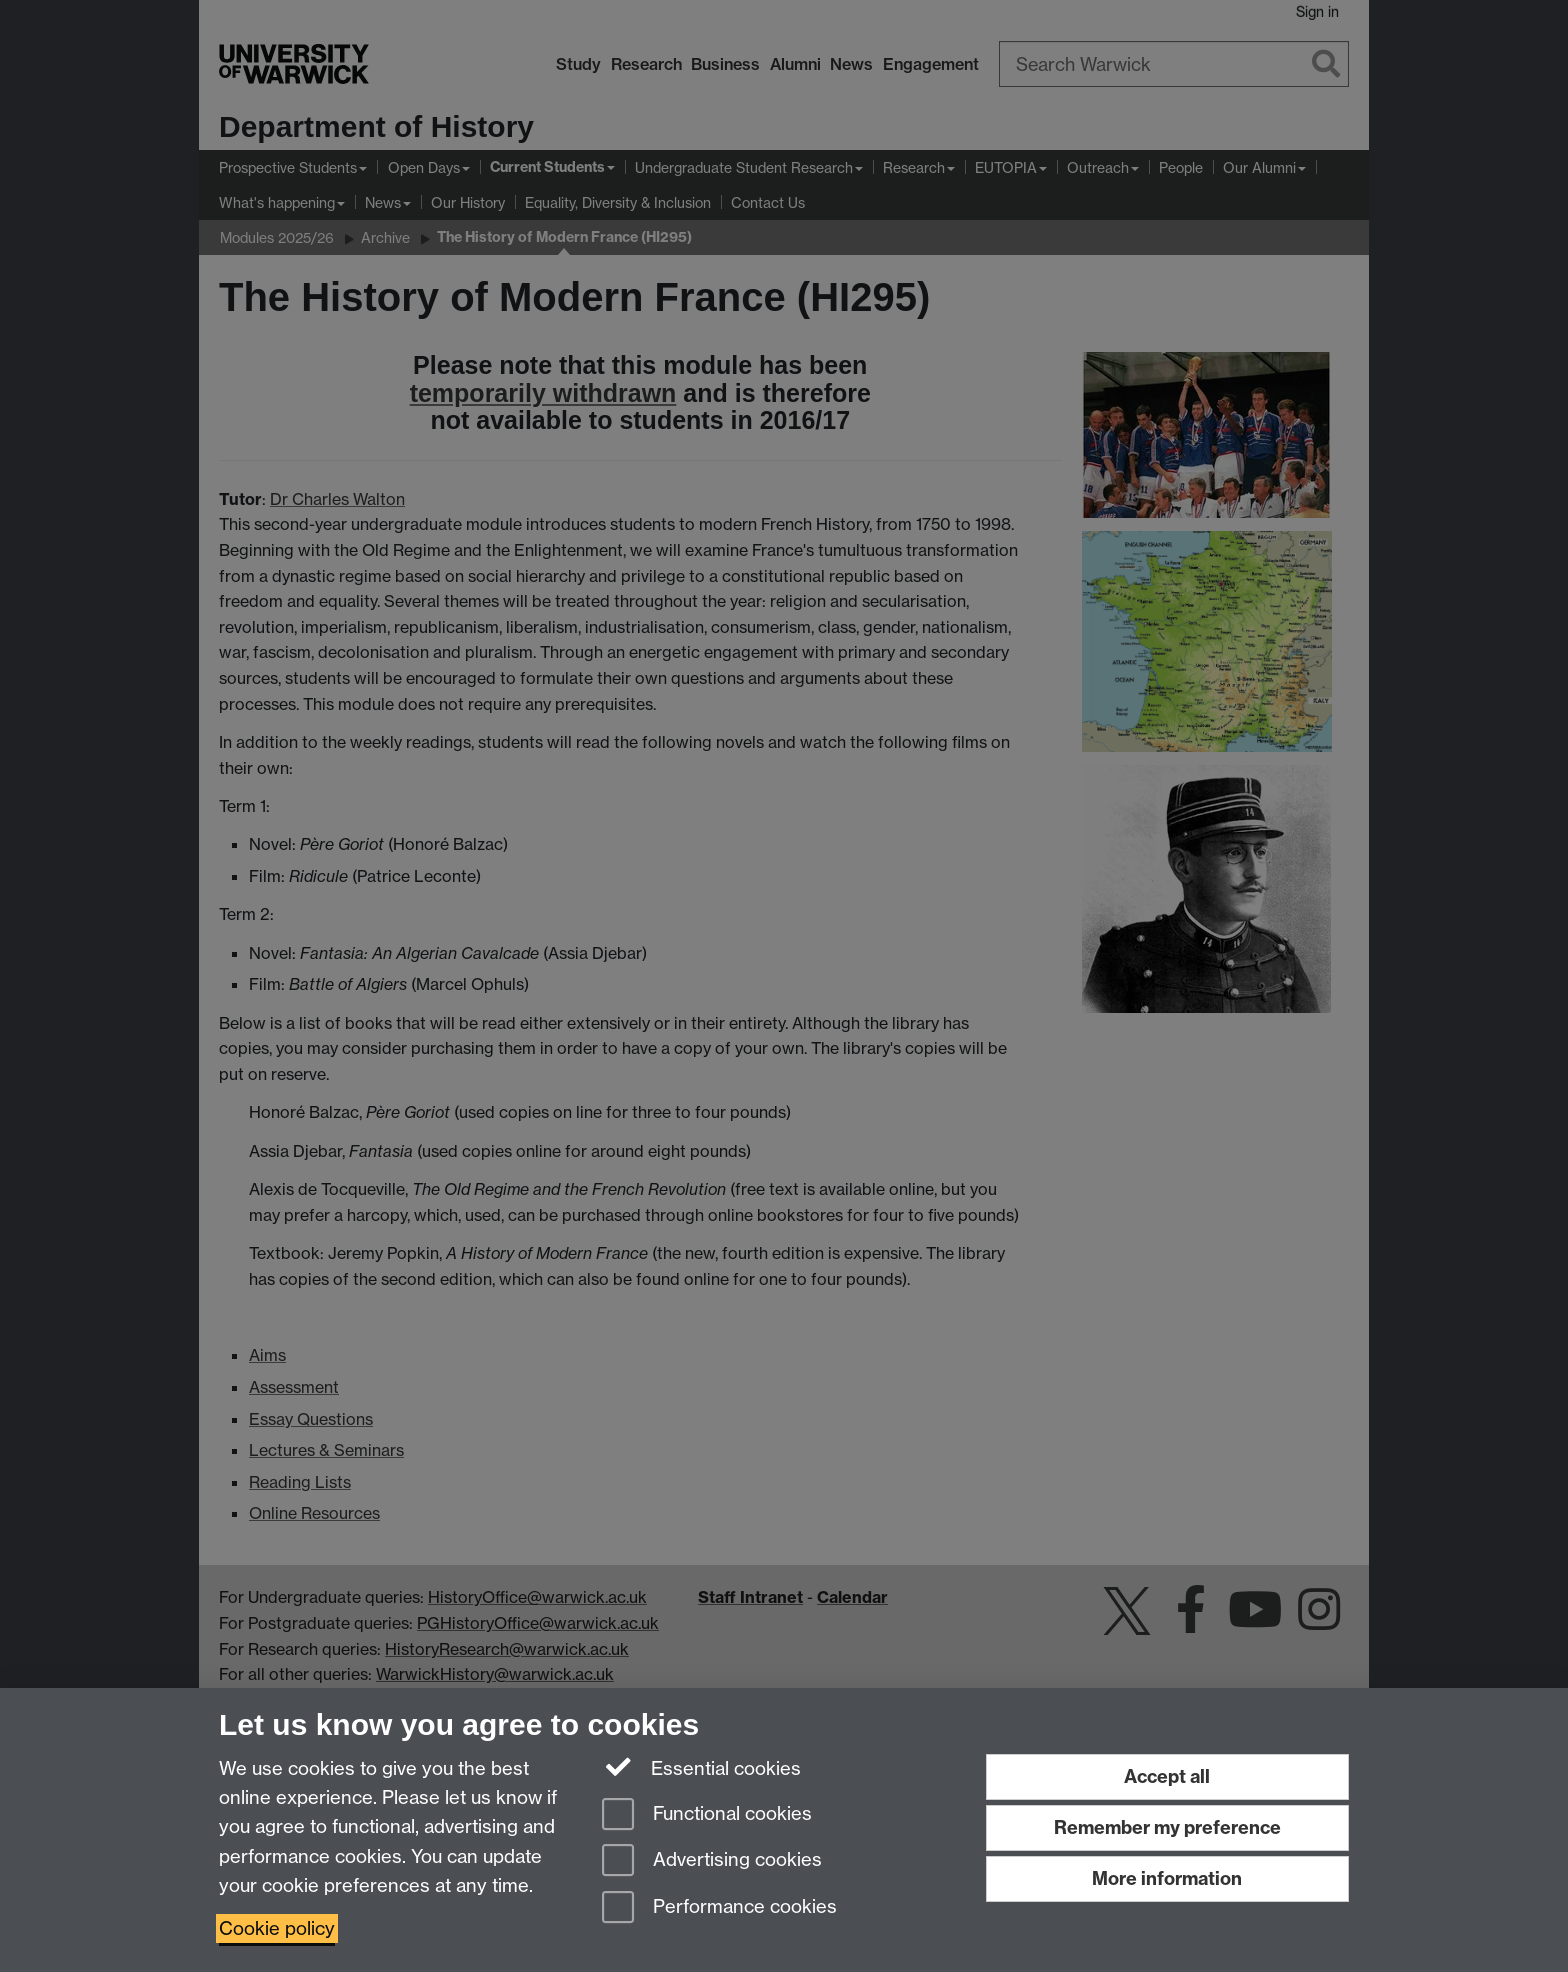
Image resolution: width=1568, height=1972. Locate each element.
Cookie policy (277, 1928)
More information (1167, 1878)
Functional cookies (707, 1815)
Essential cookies (701, 1767)
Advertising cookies (712, 1861)
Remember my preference (1167, 1827)
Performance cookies (719, 1908)
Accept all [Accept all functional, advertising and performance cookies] (1167, 1776)
